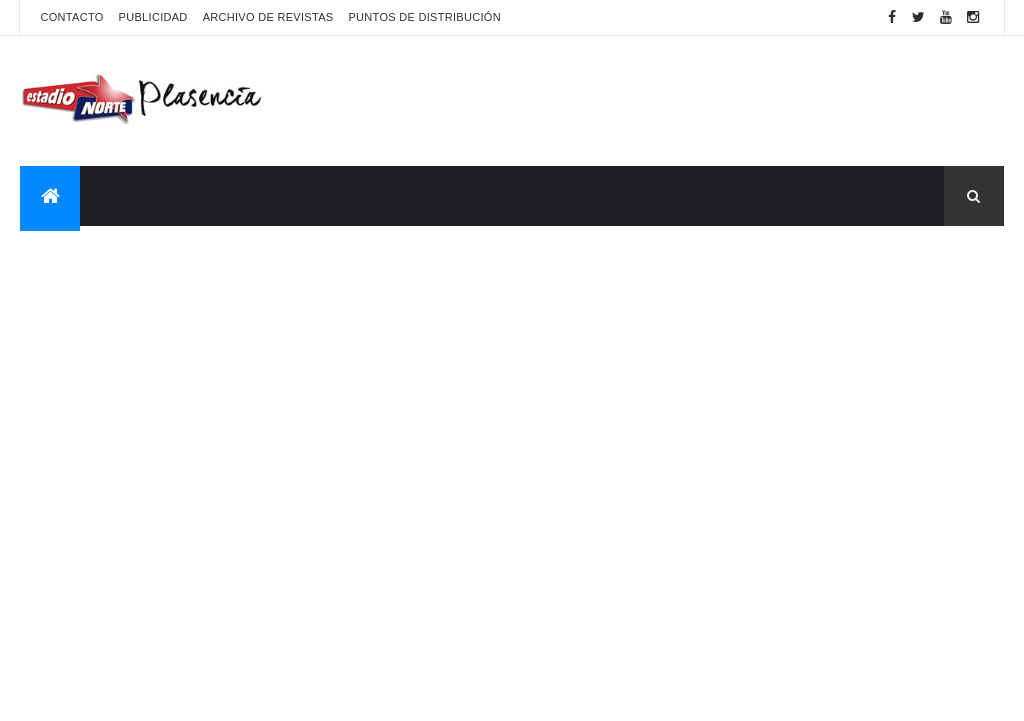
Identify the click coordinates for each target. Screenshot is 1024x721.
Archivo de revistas (268, 17)
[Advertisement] (640, 101)
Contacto (71, 17)
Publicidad (153, 17)
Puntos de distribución (424, 17)
